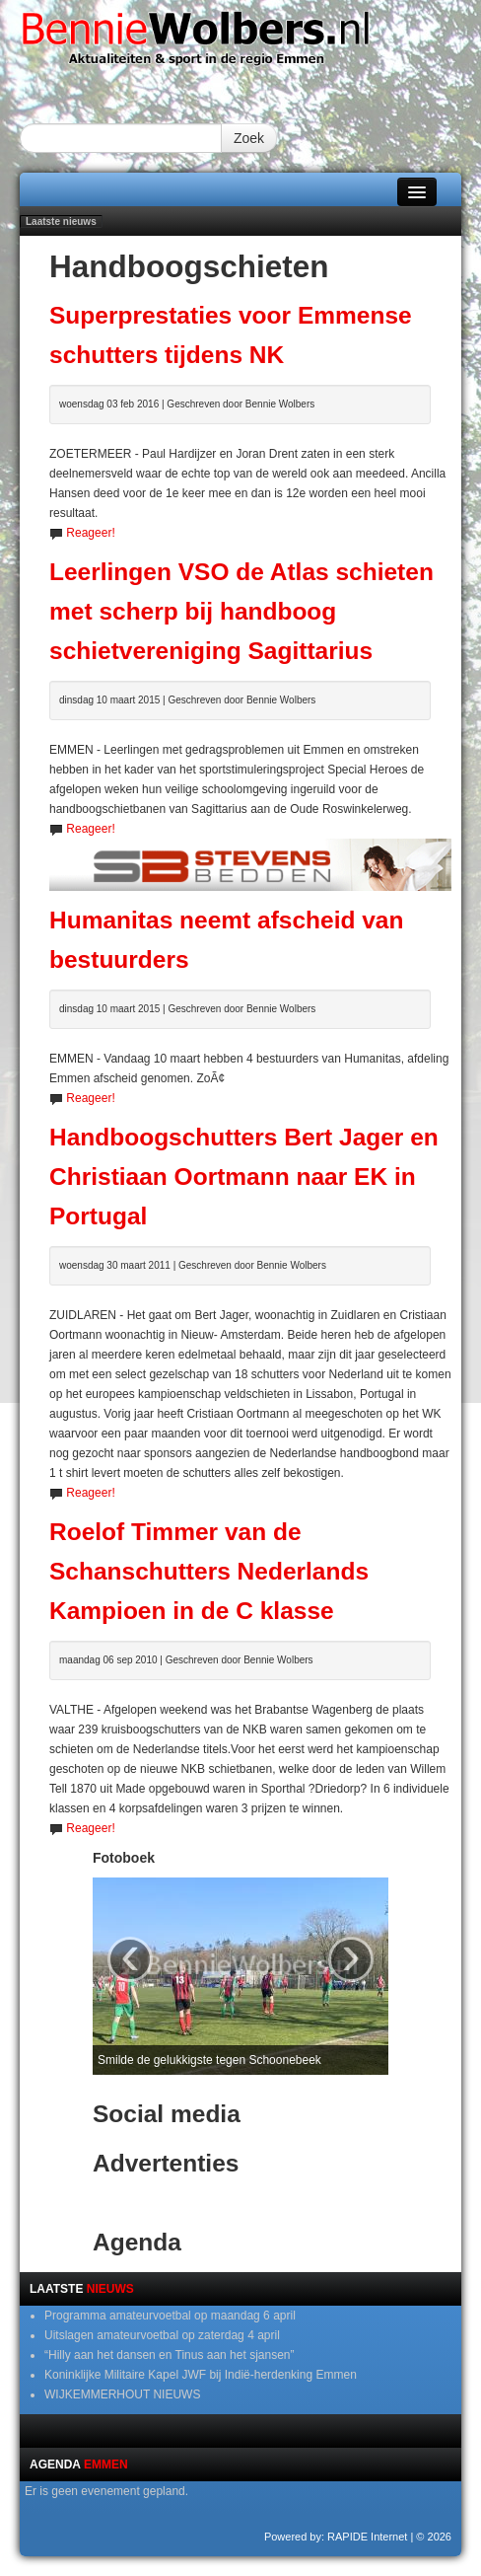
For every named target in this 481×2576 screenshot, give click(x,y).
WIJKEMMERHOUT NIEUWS (122, 2394)
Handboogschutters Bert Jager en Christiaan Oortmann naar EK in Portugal (244, 1176)
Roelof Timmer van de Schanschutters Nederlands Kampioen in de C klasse (209, 1571)
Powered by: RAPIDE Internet (336, 2536)
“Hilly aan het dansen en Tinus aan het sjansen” (169, 2355)
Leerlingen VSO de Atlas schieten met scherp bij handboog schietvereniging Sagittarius (241, 611)
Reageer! (90, 533)
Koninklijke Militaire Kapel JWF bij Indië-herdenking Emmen (200, 2375)
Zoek (249, 138)
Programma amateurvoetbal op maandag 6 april (170, 2315)
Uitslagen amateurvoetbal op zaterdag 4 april (162, 2335)
